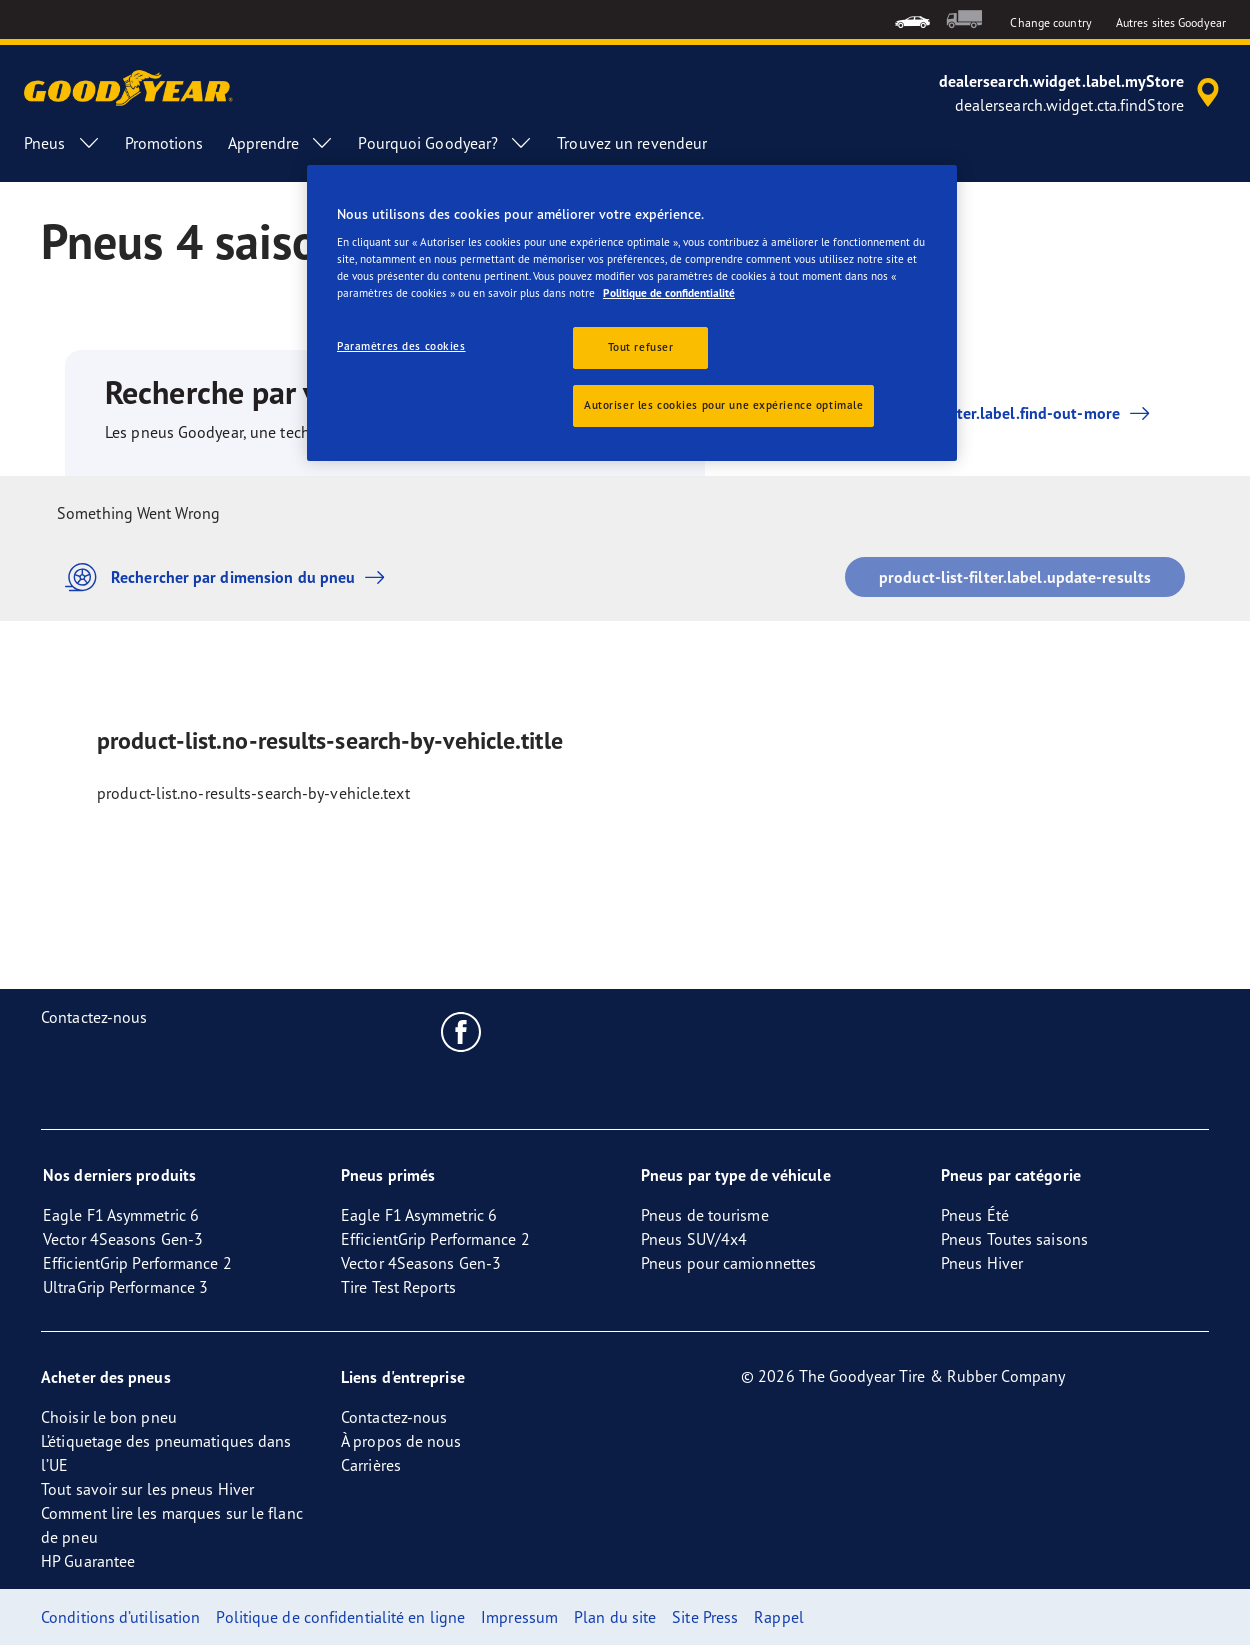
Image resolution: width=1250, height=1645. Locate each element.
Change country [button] (1050, 22)
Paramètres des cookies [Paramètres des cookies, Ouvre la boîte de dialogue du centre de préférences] (401, 346)
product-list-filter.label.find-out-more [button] (980, 413)
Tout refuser (641, 347)
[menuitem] (912, 19)
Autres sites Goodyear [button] (1171, 22)
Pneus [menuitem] (62, 143)
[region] (632, 313)
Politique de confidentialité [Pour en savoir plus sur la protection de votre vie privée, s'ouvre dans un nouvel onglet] (669, 293)
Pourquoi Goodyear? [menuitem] (445, 143)
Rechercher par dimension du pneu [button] (230, 577)
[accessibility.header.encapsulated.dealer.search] (1082, 93)
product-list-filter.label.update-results (1015, 577)
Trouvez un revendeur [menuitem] (632, 143)
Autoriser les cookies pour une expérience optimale (723, 405)
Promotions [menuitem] (164, 143)
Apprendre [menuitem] (281, 143)
